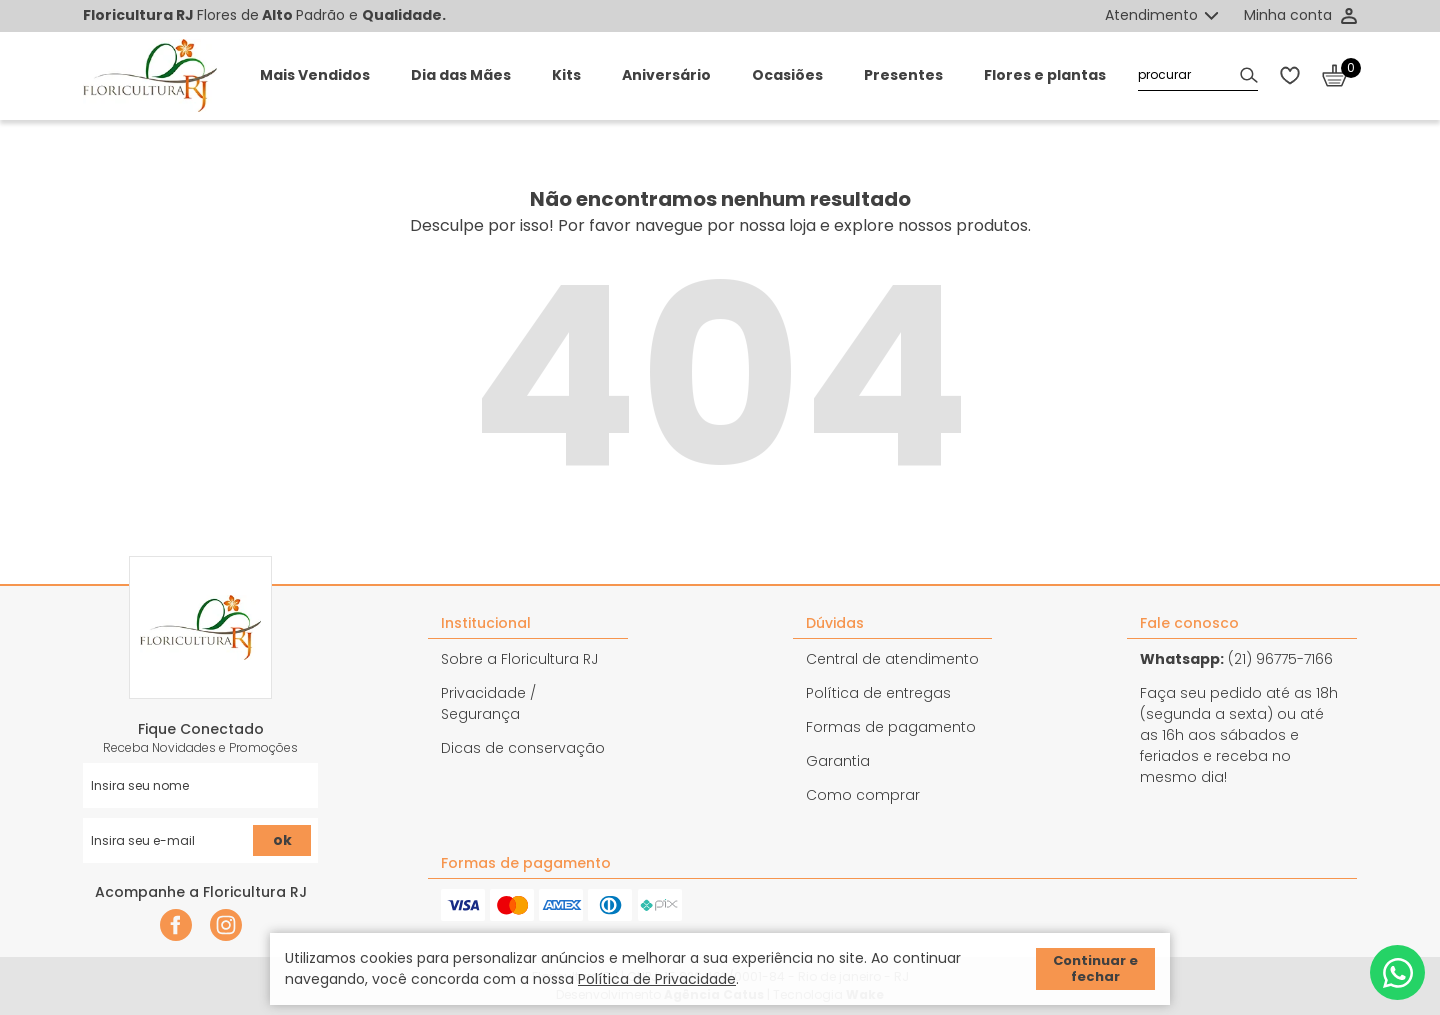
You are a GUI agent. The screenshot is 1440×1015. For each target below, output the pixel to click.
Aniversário (666, 75)
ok (282, 840)
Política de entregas (878, 693)
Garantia (838, 761)
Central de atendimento (892, 659)
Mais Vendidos (315, 75)
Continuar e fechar (1095, 968)
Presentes (903, 75)
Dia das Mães (461, 75)
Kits (566, 75)
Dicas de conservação (523, 748)
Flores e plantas (1045, 75)
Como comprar (863, 795)
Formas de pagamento (891, 727)
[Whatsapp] (1397, 972)
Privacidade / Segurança (488, 703)
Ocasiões (787, 75)
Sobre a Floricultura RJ (519, 659)
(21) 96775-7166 (1236, 659)
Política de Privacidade (657, 979)
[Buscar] (1249, 75)
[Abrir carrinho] (1339, 75)
